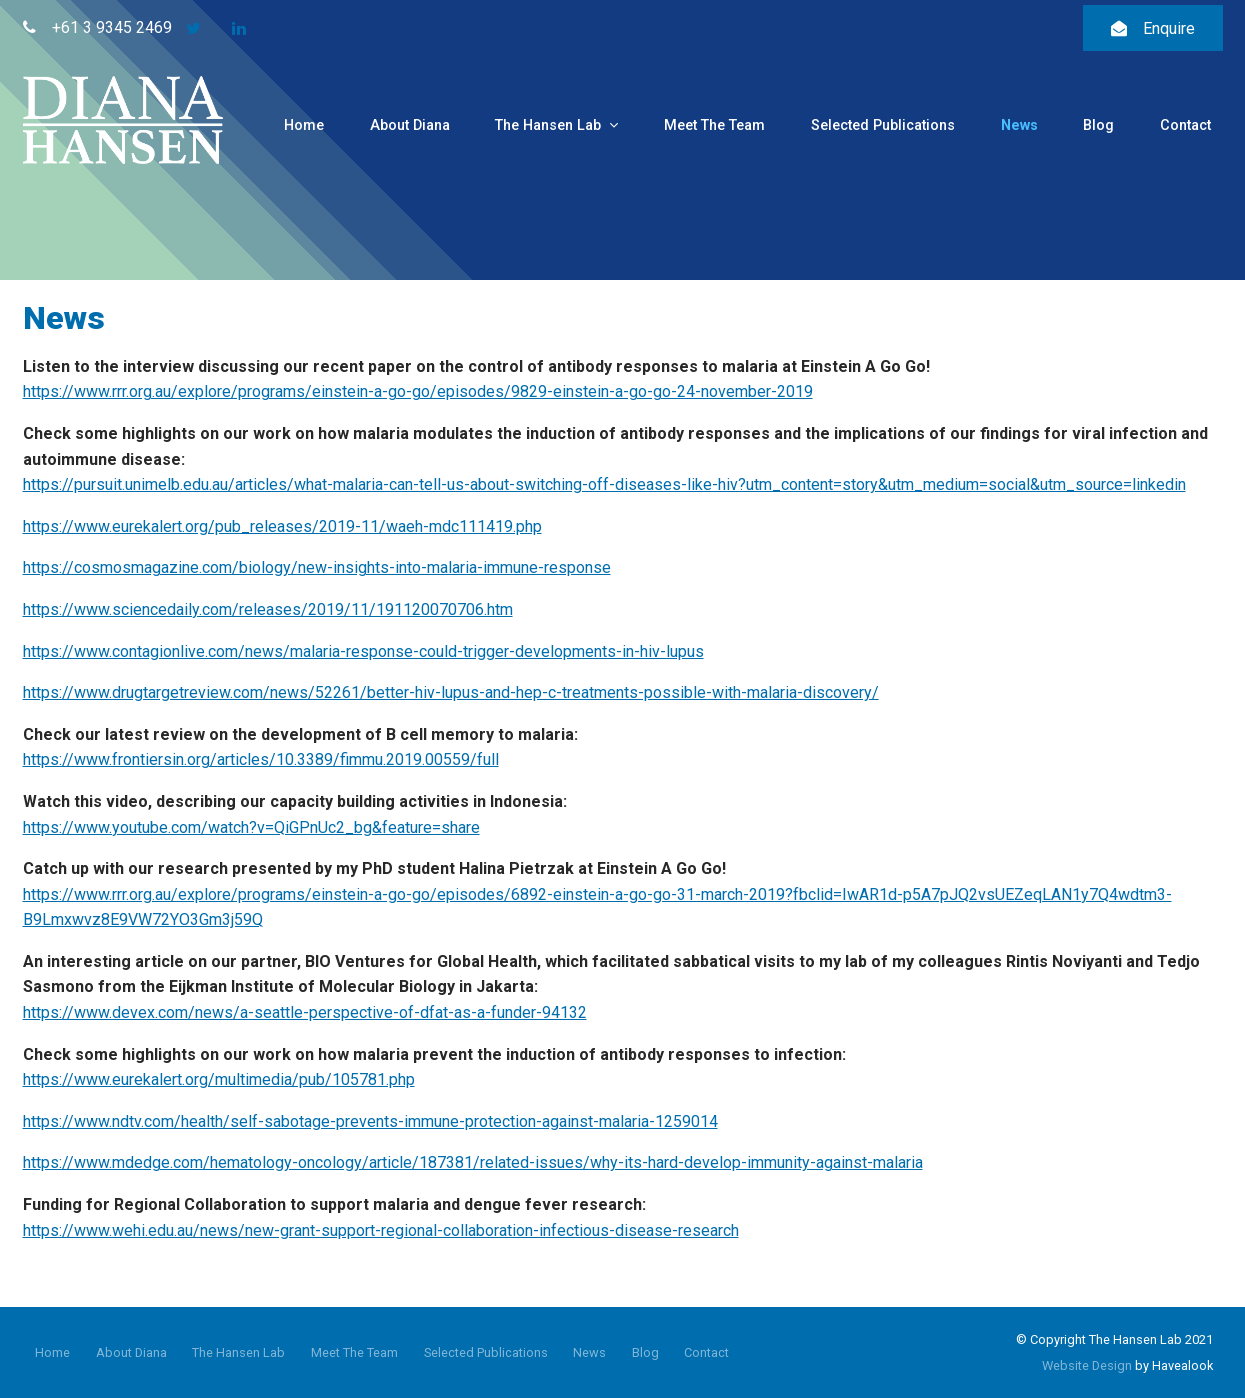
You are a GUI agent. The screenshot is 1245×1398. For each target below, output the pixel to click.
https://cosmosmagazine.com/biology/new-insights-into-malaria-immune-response (317, 567)
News (1019, 125)
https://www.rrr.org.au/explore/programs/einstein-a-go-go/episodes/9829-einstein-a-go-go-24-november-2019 (418, 391)
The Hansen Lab (548, 125)
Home (304, 125)
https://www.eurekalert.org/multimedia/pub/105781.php (219, 1079)
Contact (1185, 125)
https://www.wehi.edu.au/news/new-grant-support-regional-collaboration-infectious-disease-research (381, 1230)
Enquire (1169, 28)
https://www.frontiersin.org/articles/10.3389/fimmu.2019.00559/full (261, 759)
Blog (1098, 125)
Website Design (1087, 1365)
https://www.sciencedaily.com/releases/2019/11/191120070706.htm (268, 609)
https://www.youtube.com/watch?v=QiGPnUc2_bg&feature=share (251, 827)
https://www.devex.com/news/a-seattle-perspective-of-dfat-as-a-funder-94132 (305, 1012)
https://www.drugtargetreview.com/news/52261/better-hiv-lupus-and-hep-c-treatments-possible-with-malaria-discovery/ (451, 692)
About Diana (410, 125)
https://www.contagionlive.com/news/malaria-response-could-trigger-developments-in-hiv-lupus (363, 651)
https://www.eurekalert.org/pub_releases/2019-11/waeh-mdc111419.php (282, 526)
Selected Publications (883, 125)
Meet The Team (714, 125)
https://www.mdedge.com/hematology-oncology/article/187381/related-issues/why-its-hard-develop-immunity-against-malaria (473, 1162)
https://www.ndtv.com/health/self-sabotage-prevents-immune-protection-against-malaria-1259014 (370, 1121)
